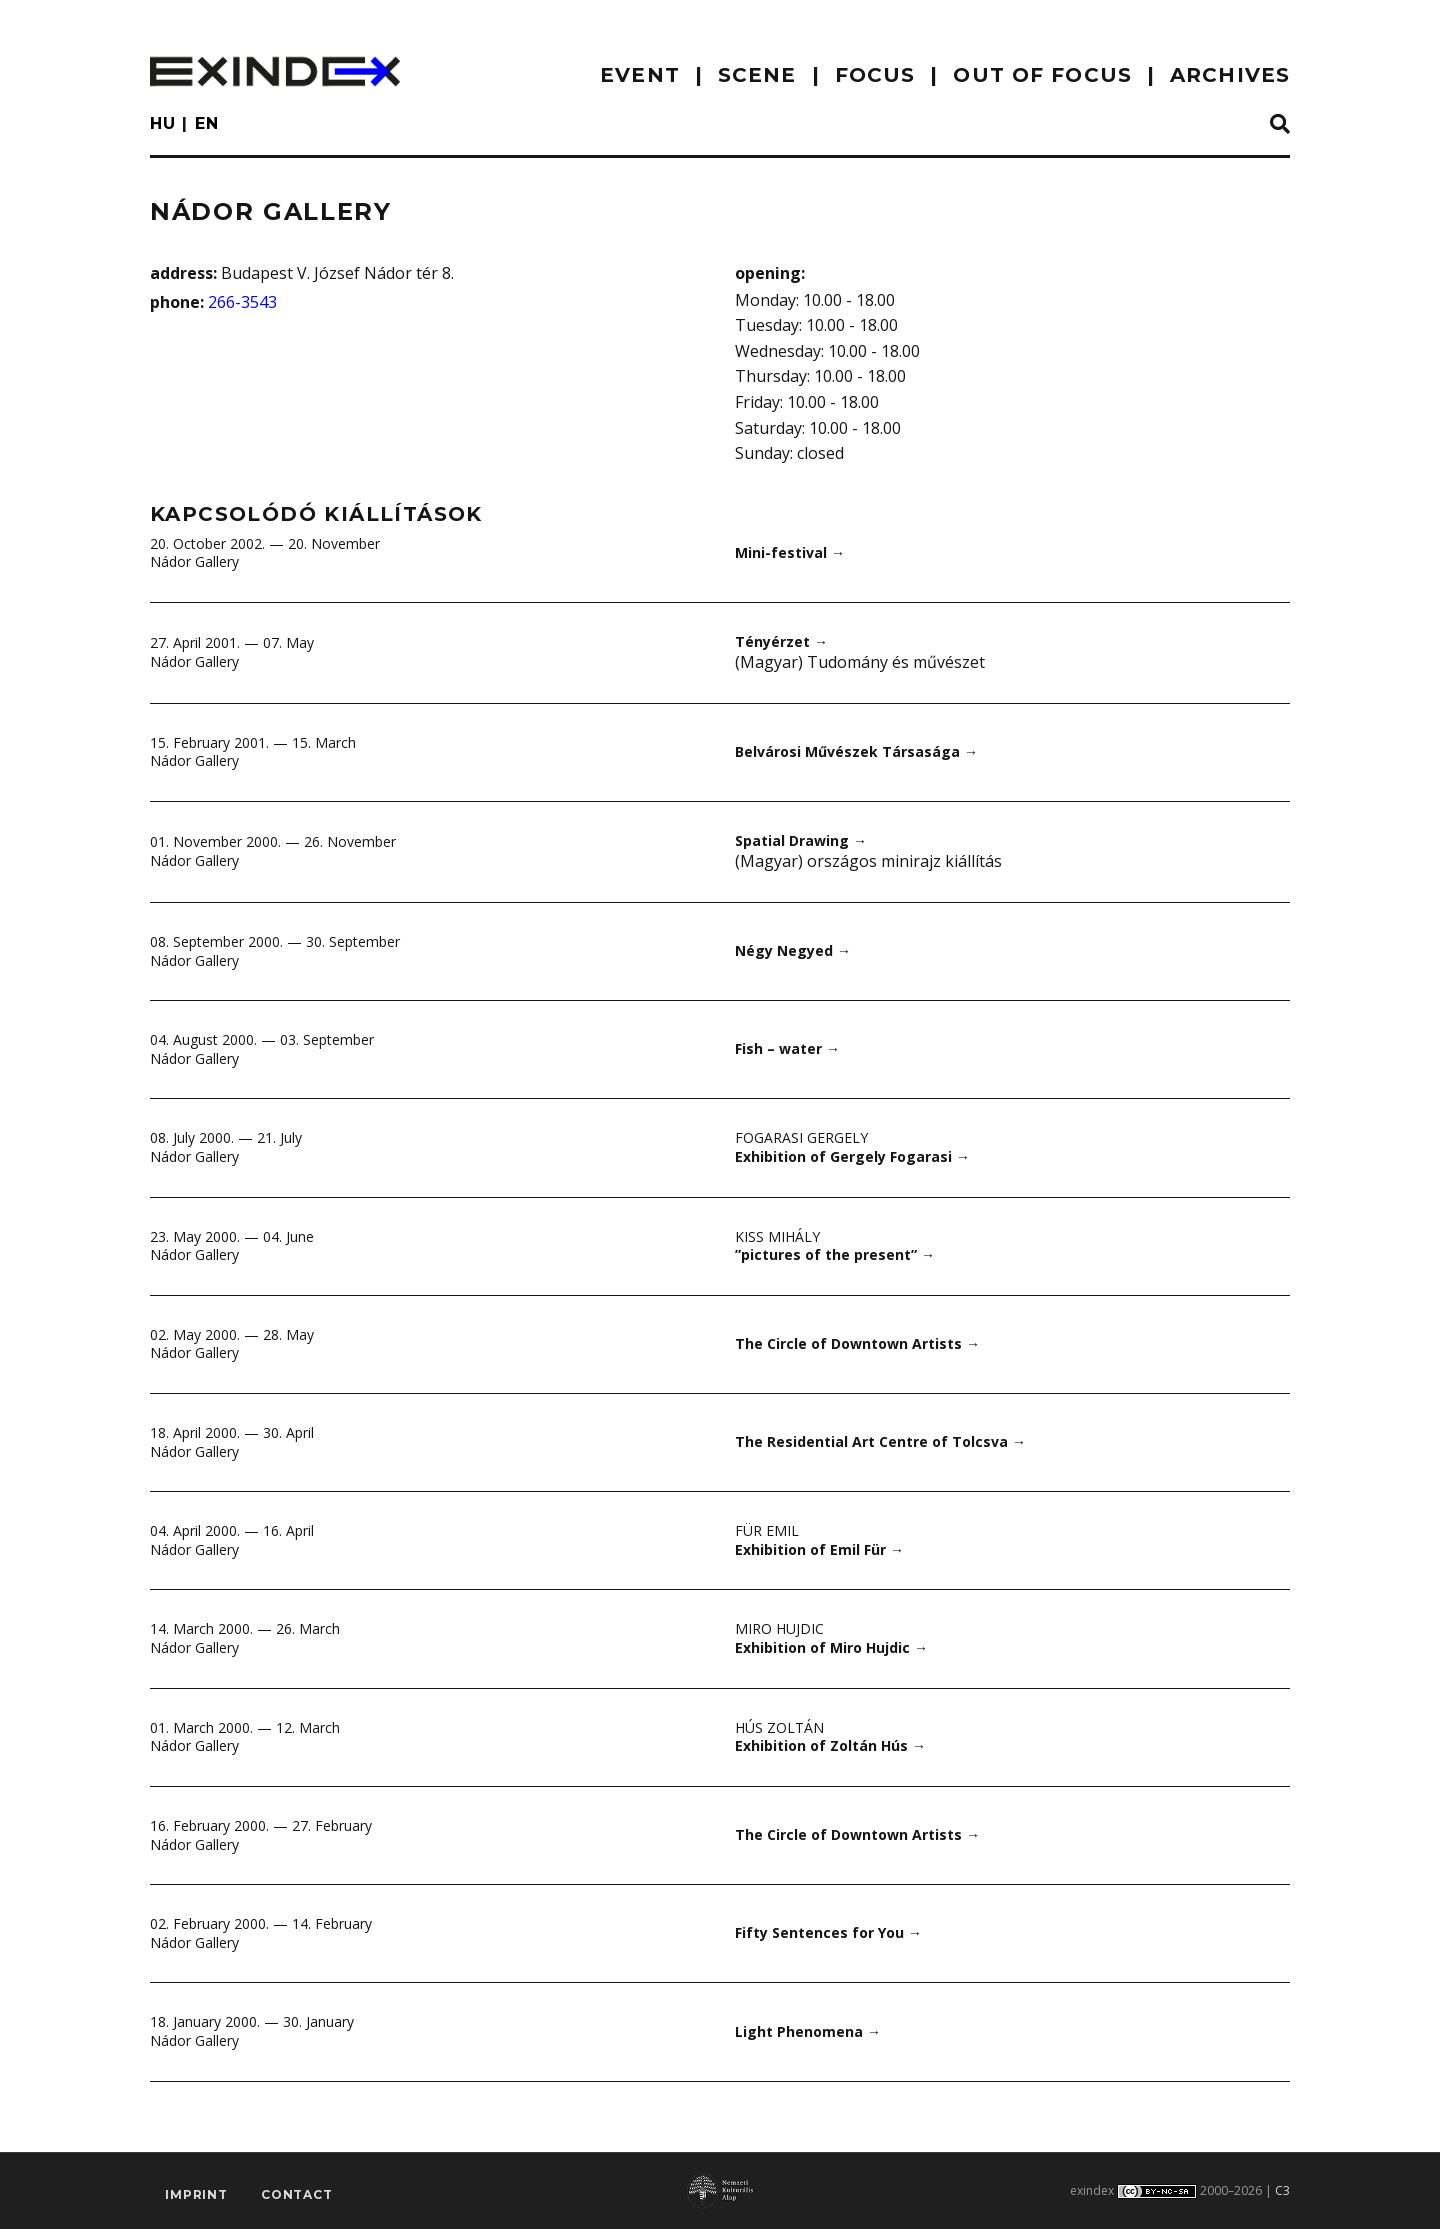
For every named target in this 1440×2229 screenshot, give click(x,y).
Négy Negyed (793, 950)
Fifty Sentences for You (828, 1932)
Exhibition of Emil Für (819, 1549)
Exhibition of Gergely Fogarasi (852, 1156)
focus (875, 75)
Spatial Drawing (801, 840)
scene (757, 75)
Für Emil (767, 1530)
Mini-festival (790, 552)
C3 (1282, 2190)
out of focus (1042, 75)
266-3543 (242, 302)
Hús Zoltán (779, 1727)
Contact (297, 2194)
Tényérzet (781, 641)
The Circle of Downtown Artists (857, 1343)
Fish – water (787, 1048)
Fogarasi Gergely (801, 1137)
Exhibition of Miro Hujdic (831, 1647)
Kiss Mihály (777, 1236)
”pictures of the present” (835, 1254)
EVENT (640, 75)
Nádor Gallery (194, 561)
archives (1230, 75)
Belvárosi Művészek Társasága (856, 751)
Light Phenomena (808, 2031)
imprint (196, 2194)
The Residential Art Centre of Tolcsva (880, 1441)
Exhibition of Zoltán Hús (830, 1745)
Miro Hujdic (779, 1628)
